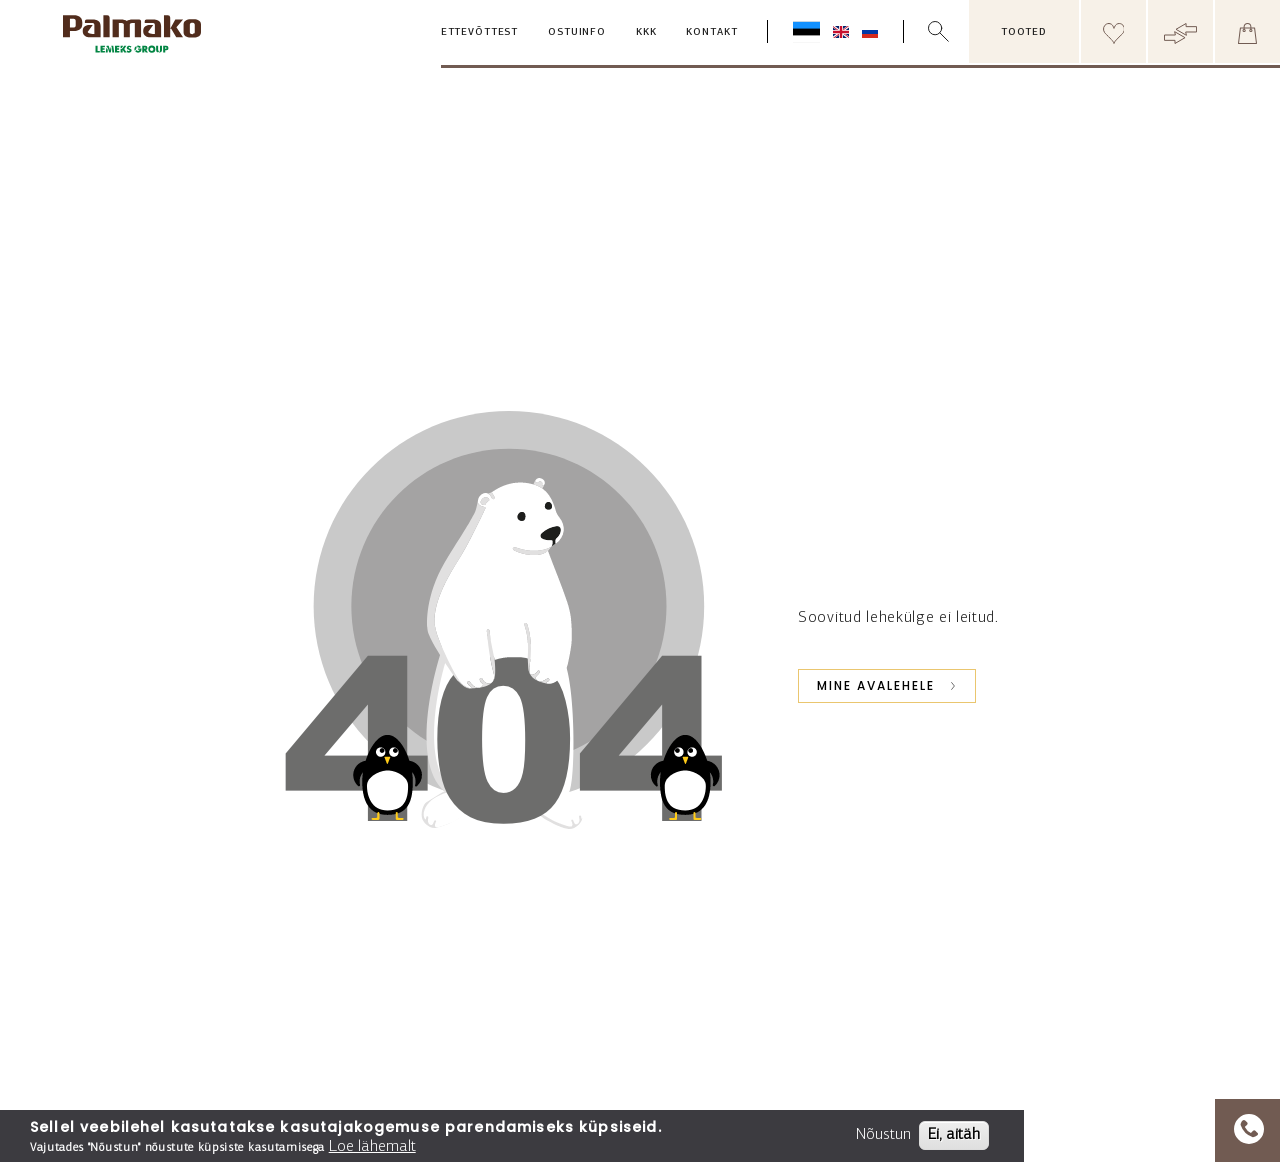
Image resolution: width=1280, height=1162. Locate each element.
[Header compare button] (1180, 31)
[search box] (951, 31)
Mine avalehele (876, 685)
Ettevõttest (479, 32)
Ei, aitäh (954, 1135)
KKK (646, 32)
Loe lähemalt (372, 1147)
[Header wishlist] (1113, 31)
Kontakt (711, 32)
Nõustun (883, 1135)
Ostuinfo (577, 32)
